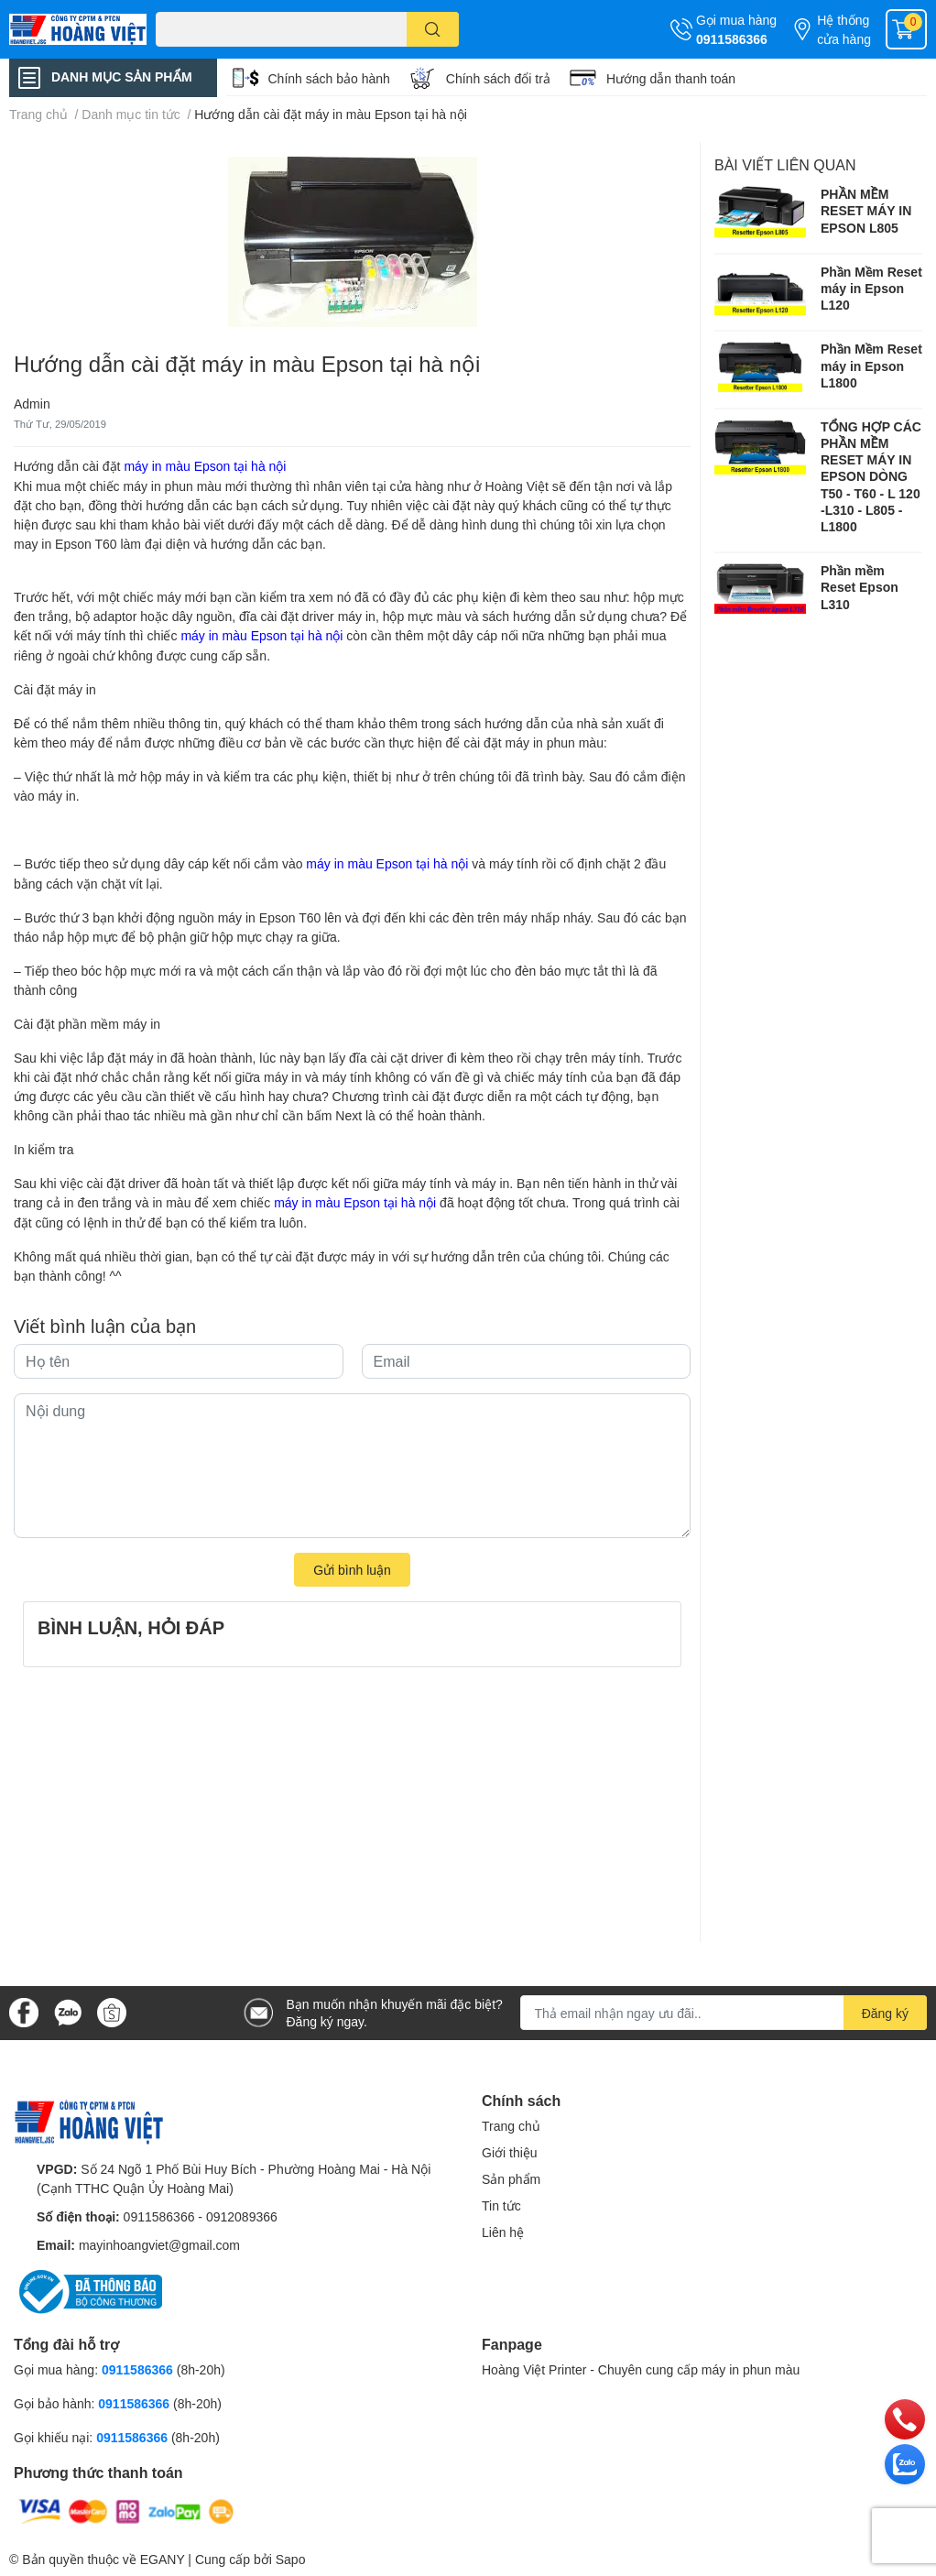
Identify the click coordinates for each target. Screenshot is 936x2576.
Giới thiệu (510, 2152)
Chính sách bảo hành (329, 78)
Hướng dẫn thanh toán (670, 78)
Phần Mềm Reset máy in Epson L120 (871, 288)
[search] (433, 29)
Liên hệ (503, 2232)
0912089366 (242, 2216)
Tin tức (501, 2205)
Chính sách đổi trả (498, 78)
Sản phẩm (511, 2179)
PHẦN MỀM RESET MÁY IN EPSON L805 (866, 210)
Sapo (291, 2559)
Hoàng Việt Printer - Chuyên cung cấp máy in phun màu (641, 2369)
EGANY (162, 2559)
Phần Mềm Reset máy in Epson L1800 (871, 365)
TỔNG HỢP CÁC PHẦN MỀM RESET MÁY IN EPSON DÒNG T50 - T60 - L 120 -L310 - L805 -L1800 (871, 476)
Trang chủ (511, 2126)
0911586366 (731, 39)
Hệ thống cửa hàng (844, 29)
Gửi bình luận (352, 1569)
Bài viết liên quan (785, 164)
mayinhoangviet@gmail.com (159, 2245)
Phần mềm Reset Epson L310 (859, 586)
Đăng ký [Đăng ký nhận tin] (885, 2013)
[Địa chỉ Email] (724, 2012)
